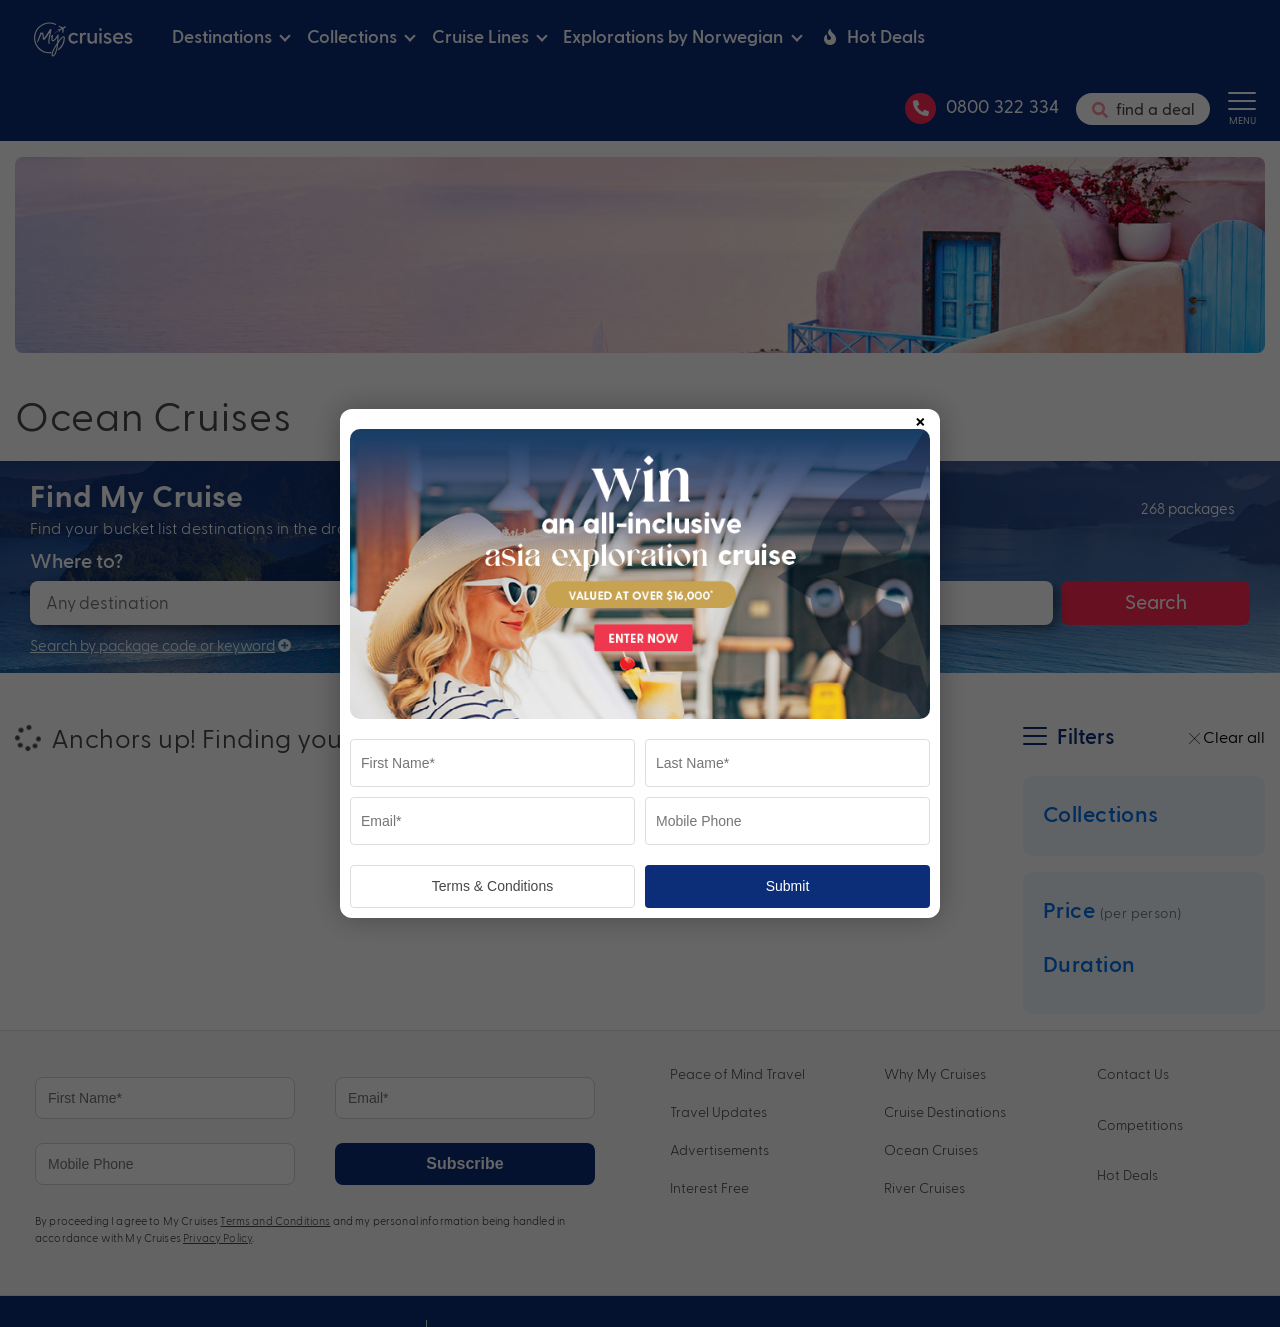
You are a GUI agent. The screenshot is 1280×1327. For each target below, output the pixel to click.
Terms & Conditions (492, 886)
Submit (788, 886)
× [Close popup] (920, 418)
